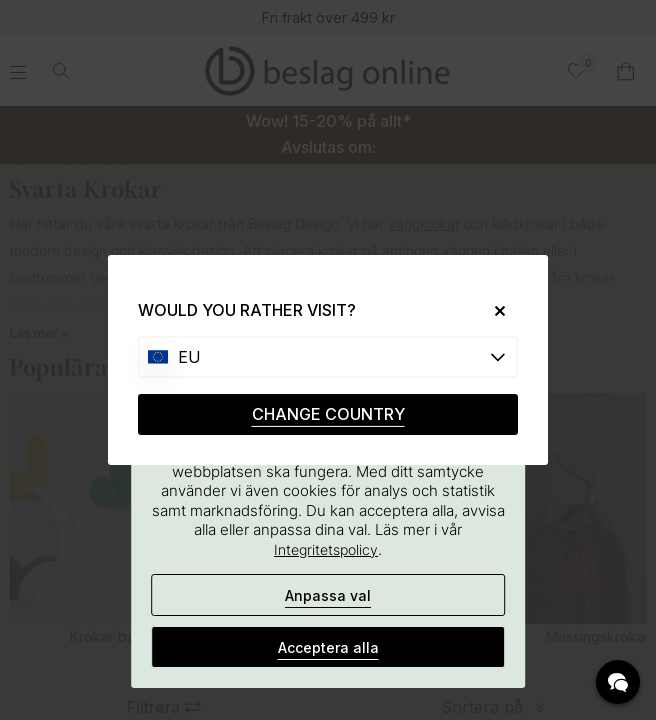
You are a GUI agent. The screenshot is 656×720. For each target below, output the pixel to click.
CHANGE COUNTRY (328, 414)
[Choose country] (328, 357)
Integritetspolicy (326, 549)
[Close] (492, 310)
